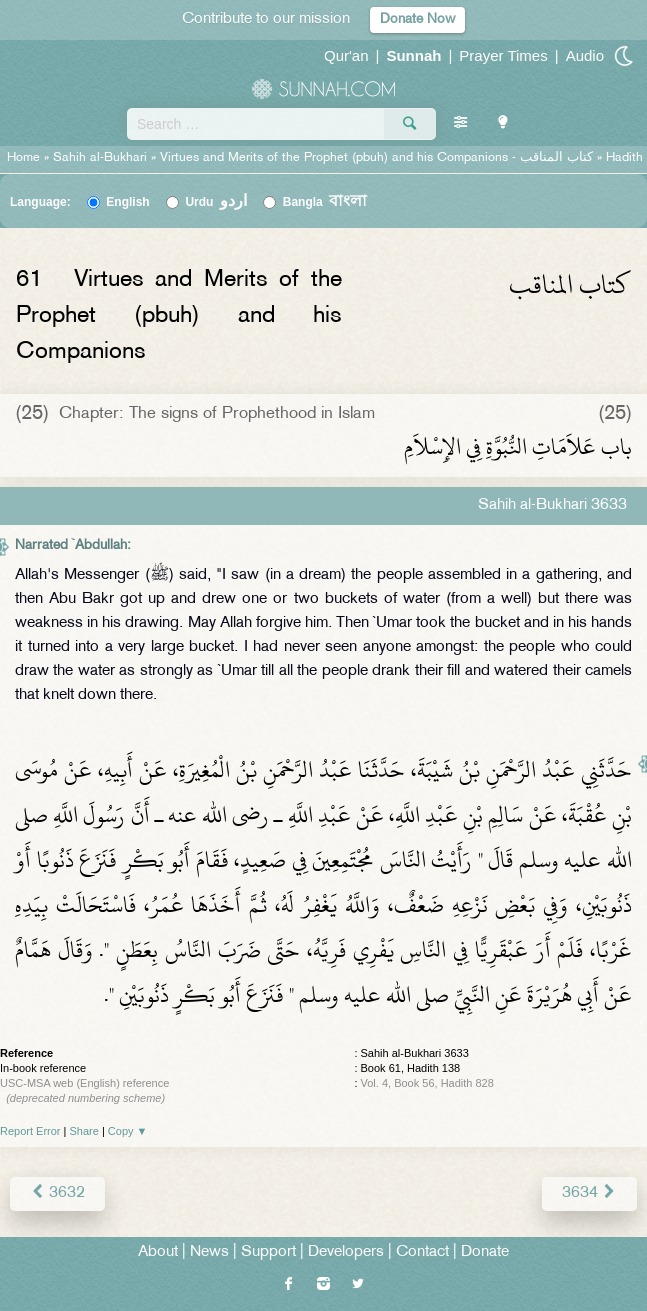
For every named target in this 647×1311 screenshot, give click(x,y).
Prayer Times (503, 55)
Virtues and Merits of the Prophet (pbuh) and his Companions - (378, 158)
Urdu (216, 202)
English (127, 202)
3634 (589, 1193)
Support (268, 1252)
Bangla (325, 202)
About (158, 1252)
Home (23, 158)
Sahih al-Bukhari (100, 158)
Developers (346, 1252)
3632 (57, 1193)
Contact (422, 1252)
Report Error (30, 1131)
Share (84, 1131)
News (209, 1252)
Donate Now (417, 19)
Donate (485, 1252)
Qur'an (346, 55)
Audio (585, 55)
